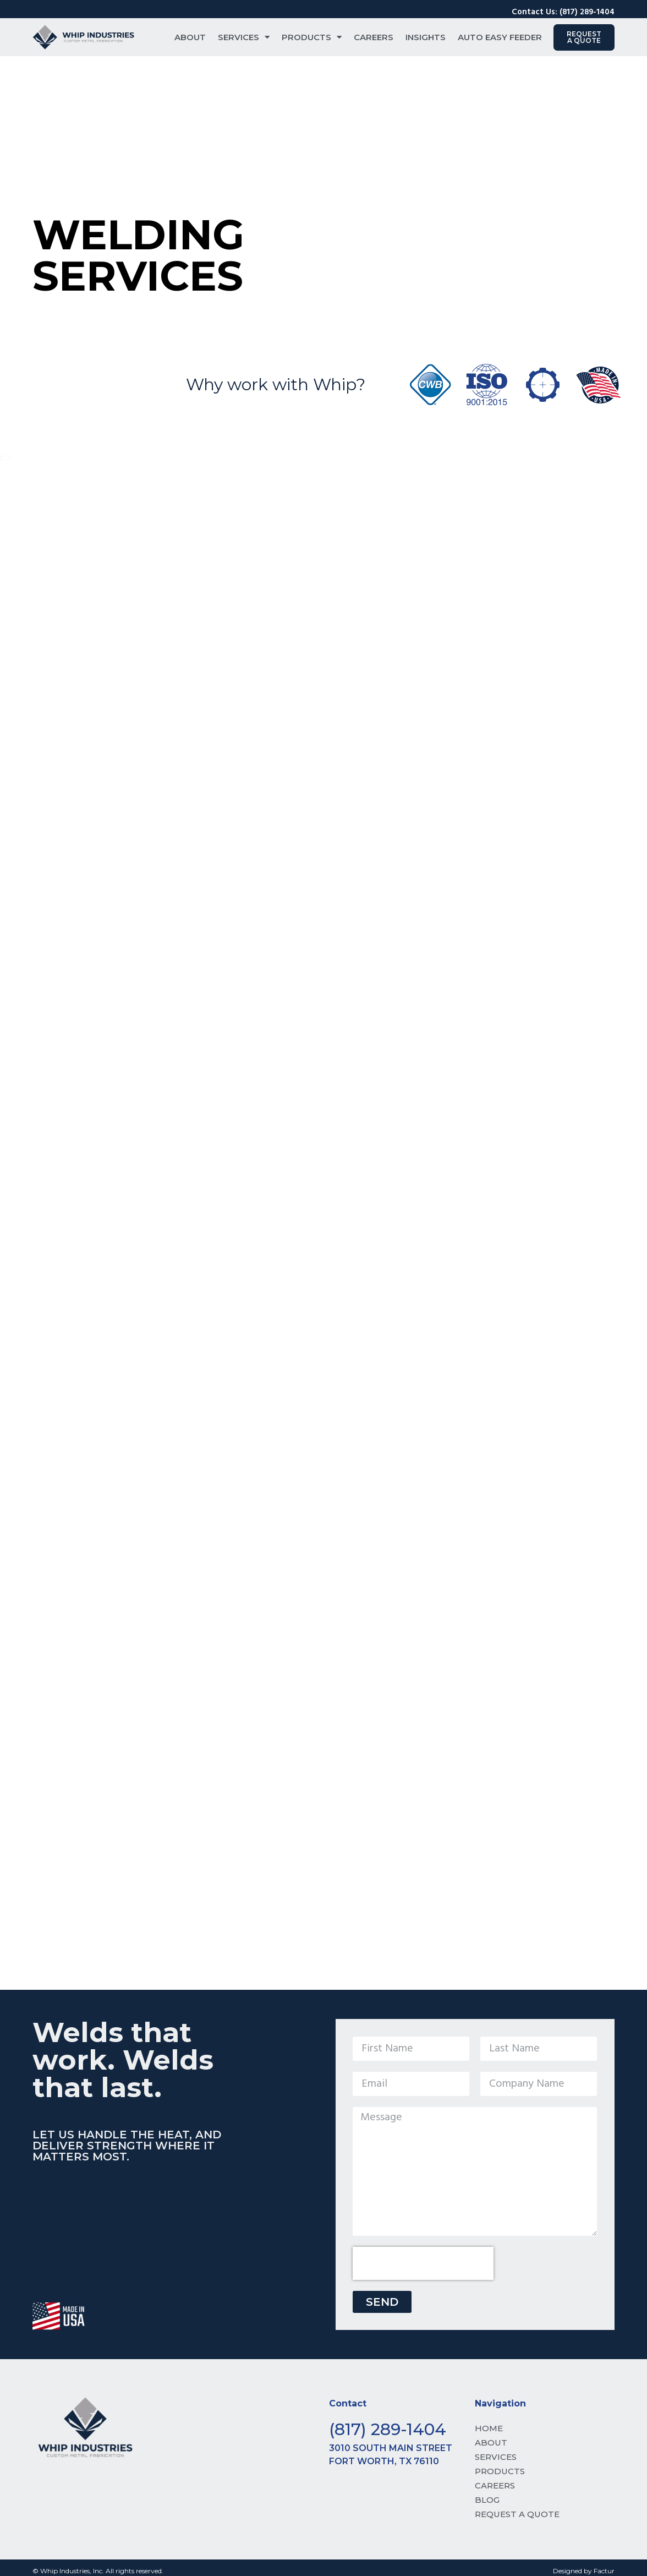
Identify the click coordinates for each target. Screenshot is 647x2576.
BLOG (487, 2500)
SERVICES (496, 2457)
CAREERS (495, 2485)
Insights (425, 37)
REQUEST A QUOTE (517, 2514)
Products (312, 37)
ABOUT (491, 2442)
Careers (373, 37)
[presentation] (423, 2263)
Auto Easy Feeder (500, 37)
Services (244, 37)
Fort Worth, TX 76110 (384, 2461)
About (190, 37)
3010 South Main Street (390, 2448)
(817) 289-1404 (387, 2429)
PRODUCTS (500, 2471)
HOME (489, 2428)
